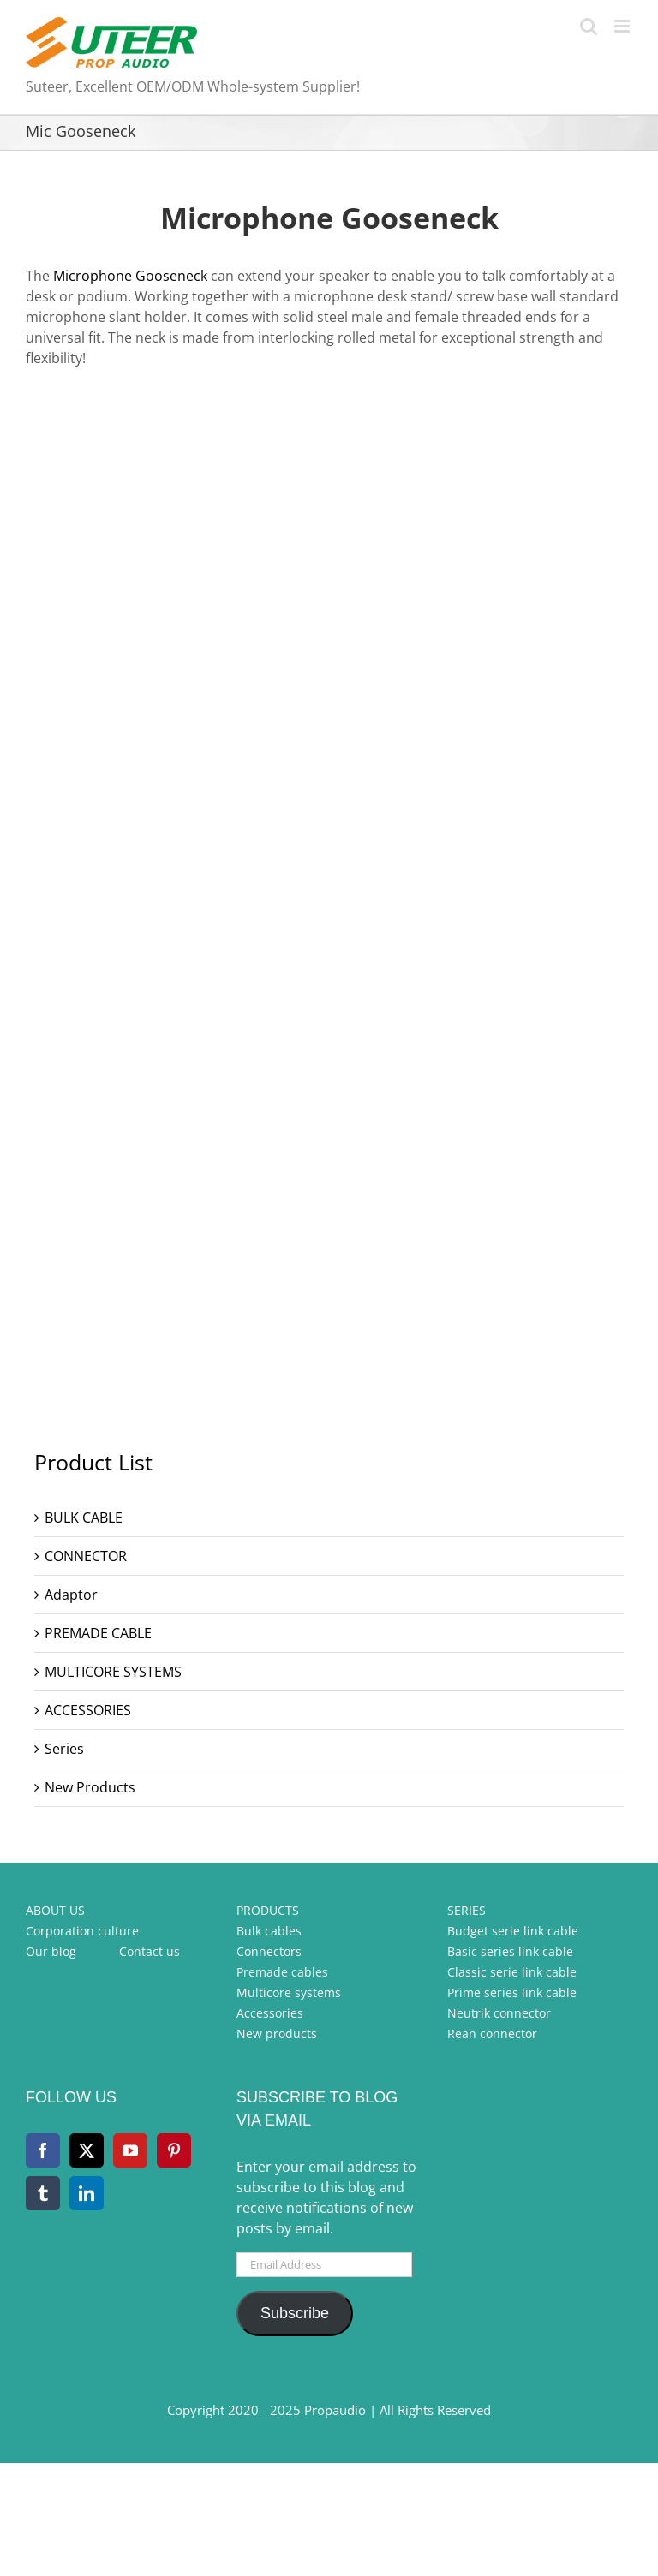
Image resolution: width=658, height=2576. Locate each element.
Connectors (269, 1951)
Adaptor (71, 1594)
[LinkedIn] (86, 2193)
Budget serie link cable (512, 1931)
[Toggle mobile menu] (623, 26)
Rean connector (492, 2033)
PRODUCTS (267, 1910)
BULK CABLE (84, 1517)
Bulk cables (269, 1931)
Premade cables (282, 1972)
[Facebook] (43, 2150)
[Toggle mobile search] (588, 26)
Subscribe (294, 2313)
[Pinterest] (174, 2150)
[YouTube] (130, 2150)
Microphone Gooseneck (130, 275)
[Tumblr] (43, 2193)
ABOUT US (55, 1910)
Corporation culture (82, 1931)
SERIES (466, 1910)
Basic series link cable (510, 1951)
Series (64, 1748)
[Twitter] (86, 2150)
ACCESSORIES (88, 1710)
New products (276, 2033)
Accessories (269, 2013)
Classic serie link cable (512, 1972)
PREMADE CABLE (98, 1633)
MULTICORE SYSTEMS (113, 1671)
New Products (90, 1787)
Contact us (149, 1951)
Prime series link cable (512, 1992)
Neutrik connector (499, 2013)
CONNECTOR (86, 1556)
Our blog (51, 1951)
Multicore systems (288, 1992)
